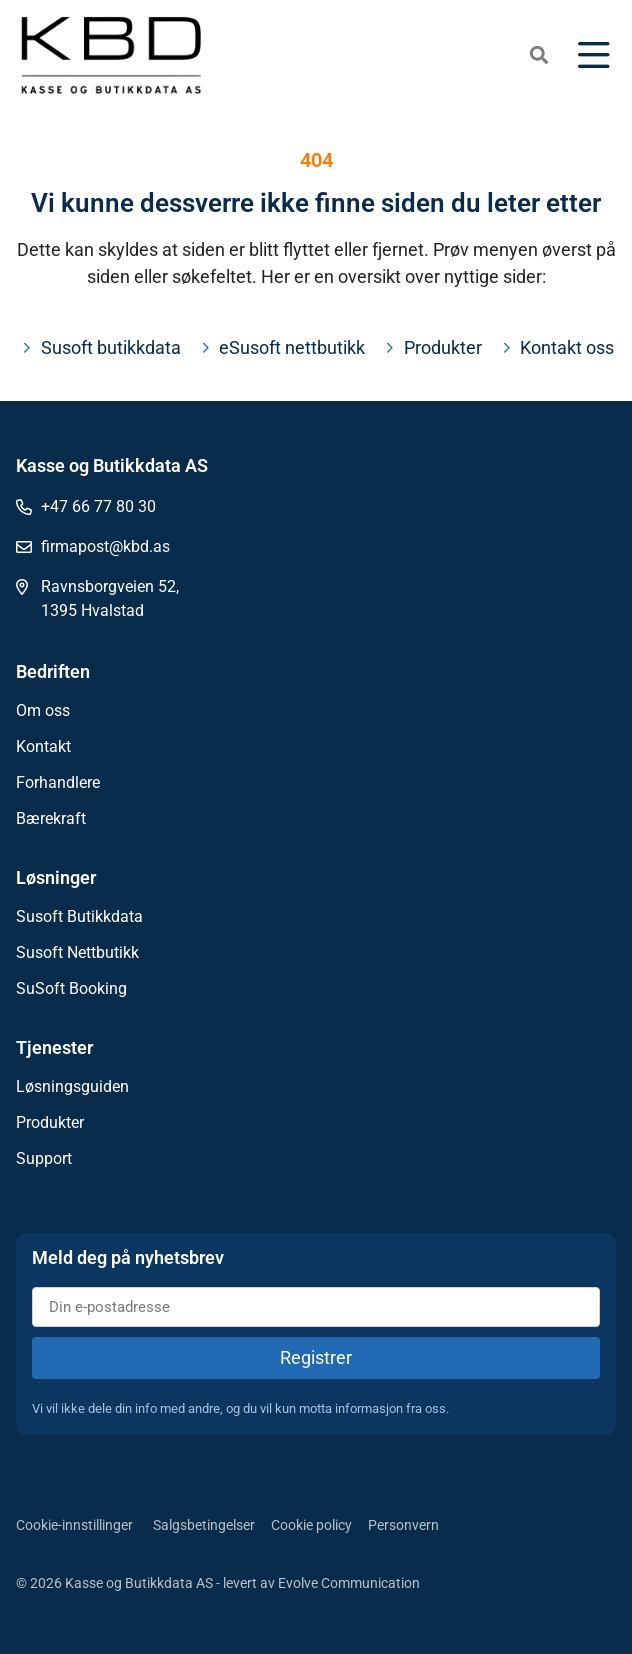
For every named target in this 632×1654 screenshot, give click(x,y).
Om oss (43, 710)
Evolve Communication (349, 1583)
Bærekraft (51, 818)
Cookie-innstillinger (74, 1525)
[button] (539, 55)
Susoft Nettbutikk (77, 952)
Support (44, 1158)
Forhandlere (58, 782)
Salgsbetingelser (204, 1525)
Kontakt (43, 746)
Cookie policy (311, 1525)
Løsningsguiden (72, 1086)
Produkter (50, 1122)
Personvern (403, 1525)
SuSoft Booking (71, 988)
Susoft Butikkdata (79, 916)
